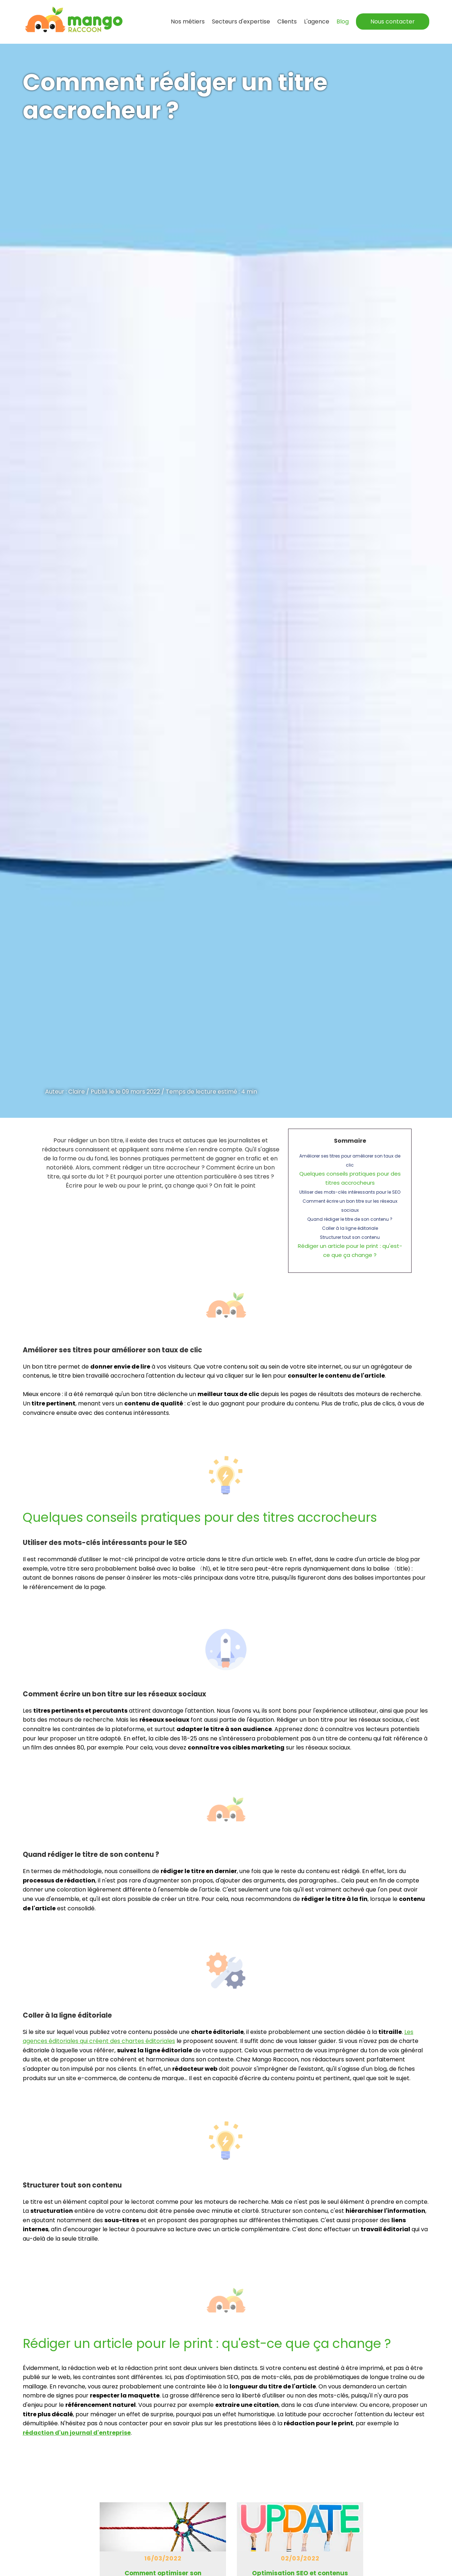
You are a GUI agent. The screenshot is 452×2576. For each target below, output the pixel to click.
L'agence (316, 21)
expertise (241, 21)
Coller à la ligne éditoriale (350, 1228)
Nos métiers (188, 21)
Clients (287, 21)
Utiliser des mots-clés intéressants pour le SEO (349, 1192)
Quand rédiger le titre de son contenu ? (349, 1219)
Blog (342, 21)
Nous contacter (392, 21)
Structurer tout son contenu (350, 1237)
